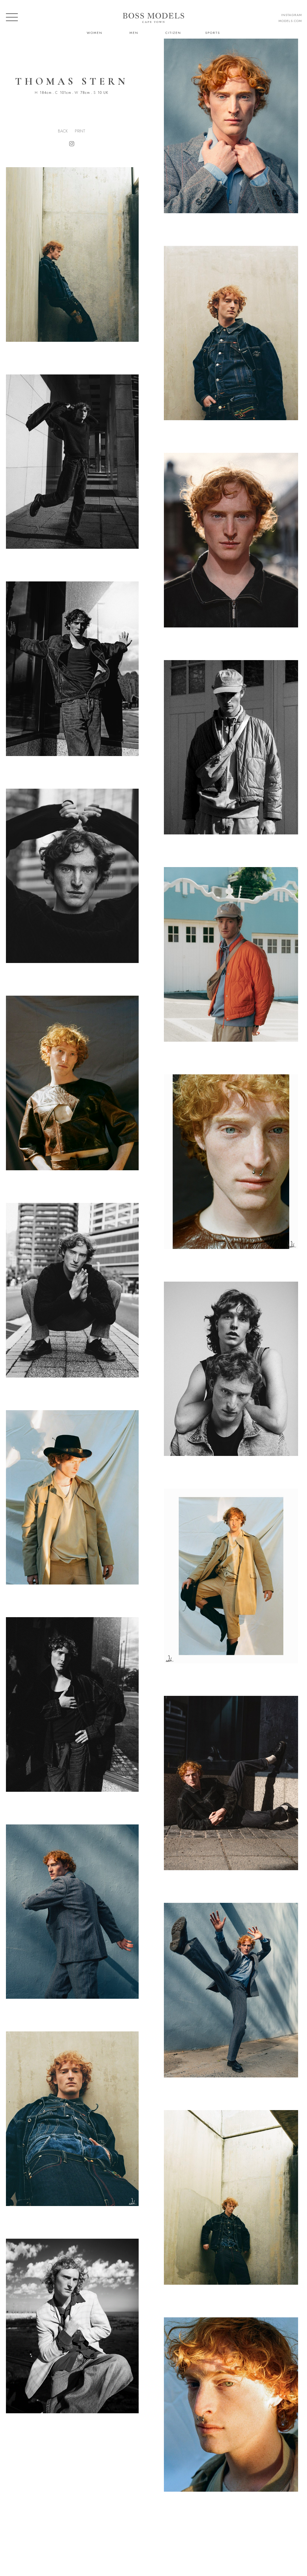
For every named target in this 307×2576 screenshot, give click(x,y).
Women (94, 32)
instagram (291, 14)
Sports (212, 32)
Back (63, 131)
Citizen (173, 32)
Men (133, 32)
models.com (290, 20)
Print (80, 131)
